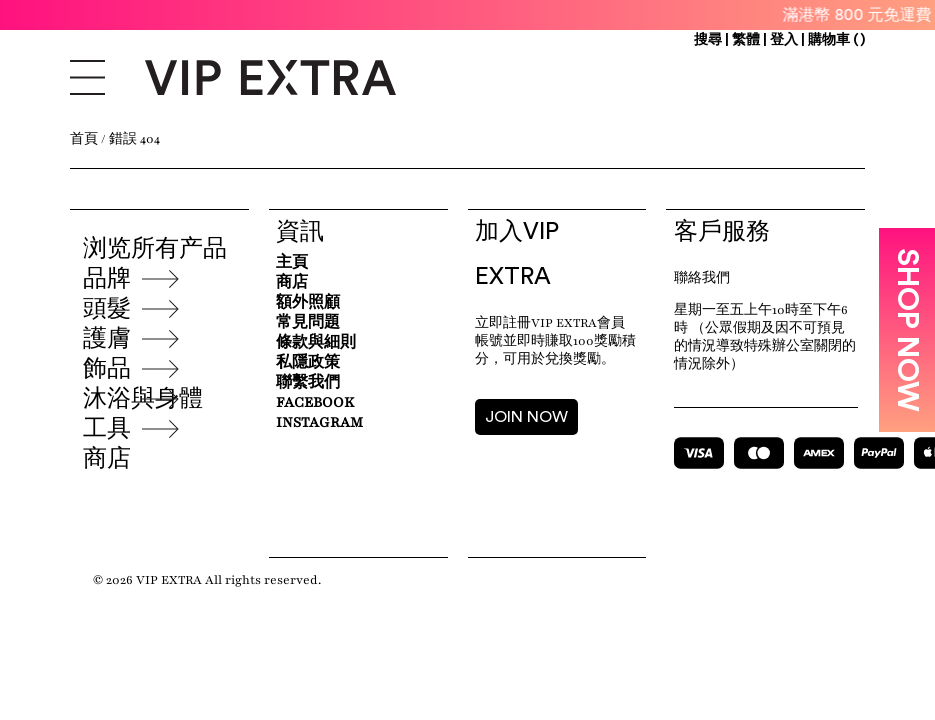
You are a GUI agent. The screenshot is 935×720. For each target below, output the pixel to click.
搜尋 (708, 40)
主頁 (292, 262)
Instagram (319, 422)
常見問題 (308, 322)
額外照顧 (308, 302)
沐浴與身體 (143, 399)
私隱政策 (308, 362)
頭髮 (107, 309)
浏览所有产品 (155, 249)
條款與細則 (316, 342)
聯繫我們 (308, 382)
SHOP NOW (907, 330)
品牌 (107, 279)
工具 (107, 429)
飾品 (107, 369)
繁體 (747, 40)
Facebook (315, 402)
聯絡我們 (702, 278)
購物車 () (836, 40)
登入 (784, 40)
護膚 (107, 339)
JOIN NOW (526, 417)
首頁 (84, 139)
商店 (107, 459)
